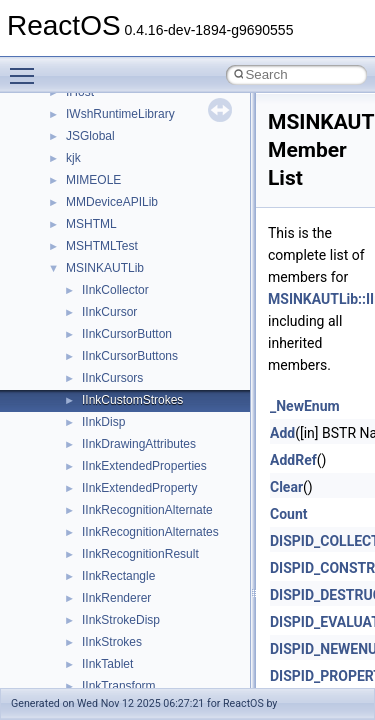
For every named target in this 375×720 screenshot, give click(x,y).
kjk (73, 158)
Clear (286, 487)
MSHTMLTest (102, 246)
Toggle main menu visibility (27, 67)
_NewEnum (305, 406)
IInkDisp (103, 422)
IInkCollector (115, 290)
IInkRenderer (116, 598)
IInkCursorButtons (130, 356)
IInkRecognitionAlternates (150, 532)
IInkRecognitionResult (140, 554)
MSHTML (91, 224)
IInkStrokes (112, 642)
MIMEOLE (93, 180)
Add (282, 433)
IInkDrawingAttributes (139, 444)
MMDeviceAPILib (112, 202)
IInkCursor (109, 312)
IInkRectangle (118, 576)
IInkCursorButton (127, 334)
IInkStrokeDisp (121, 620)
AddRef (293, 460)
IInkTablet (107, 664)
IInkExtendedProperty (139, 488)
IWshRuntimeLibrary (120, 114)
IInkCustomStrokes (132, 400)
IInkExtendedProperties (144, 466)
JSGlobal (90, 136)
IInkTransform (119, 686)
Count (289, 514)
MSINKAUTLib (105, 268)
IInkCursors (112, 378)
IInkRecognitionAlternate (147, 510)
